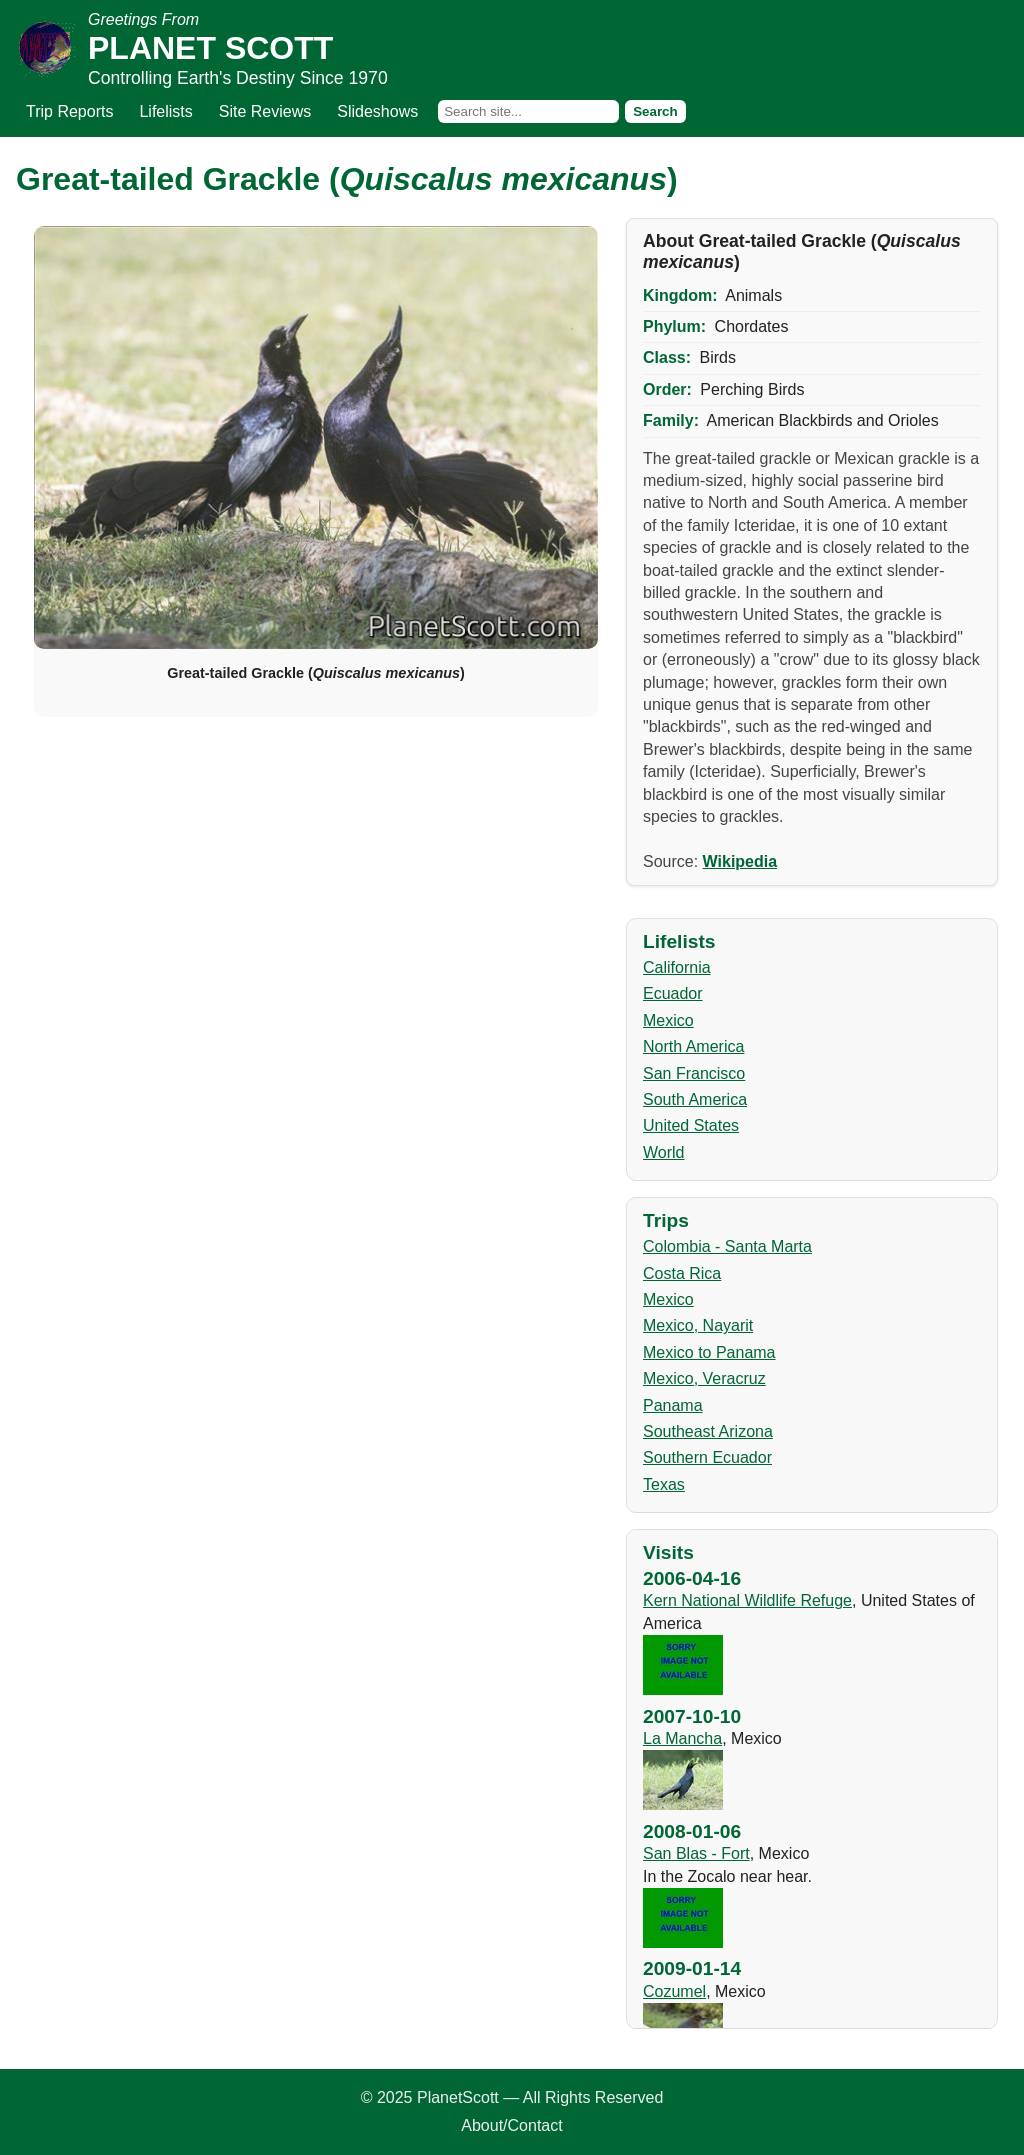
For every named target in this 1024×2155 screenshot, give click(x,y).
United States (691, 1125)
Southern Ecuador (707, 1457)
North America (693, 1046)
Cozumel (674, 1991)
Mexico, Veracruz (704, 1378)
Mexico (668, 1020)
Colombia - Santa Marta (727, 1246)
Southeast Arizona (708, 1431)
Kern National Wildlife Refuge (747, 1600)
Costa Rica (682, 1273)
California (677, 967)
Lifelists (165, 111)
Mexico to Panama (709, 1352)
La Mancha (682, 1738)
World (664, 1152)
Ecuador (673, 993)
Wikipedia (740, 861)
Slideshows (377, 111)
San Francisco (694, 1073)
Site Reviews (265, 111)
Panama (673, 1405)
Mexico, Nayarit (698, 1325)
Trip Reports (69, 111)
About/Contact (511, 2125)
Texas (664, 1484)
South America (695, 1099)
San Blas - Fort (696, 1853)
